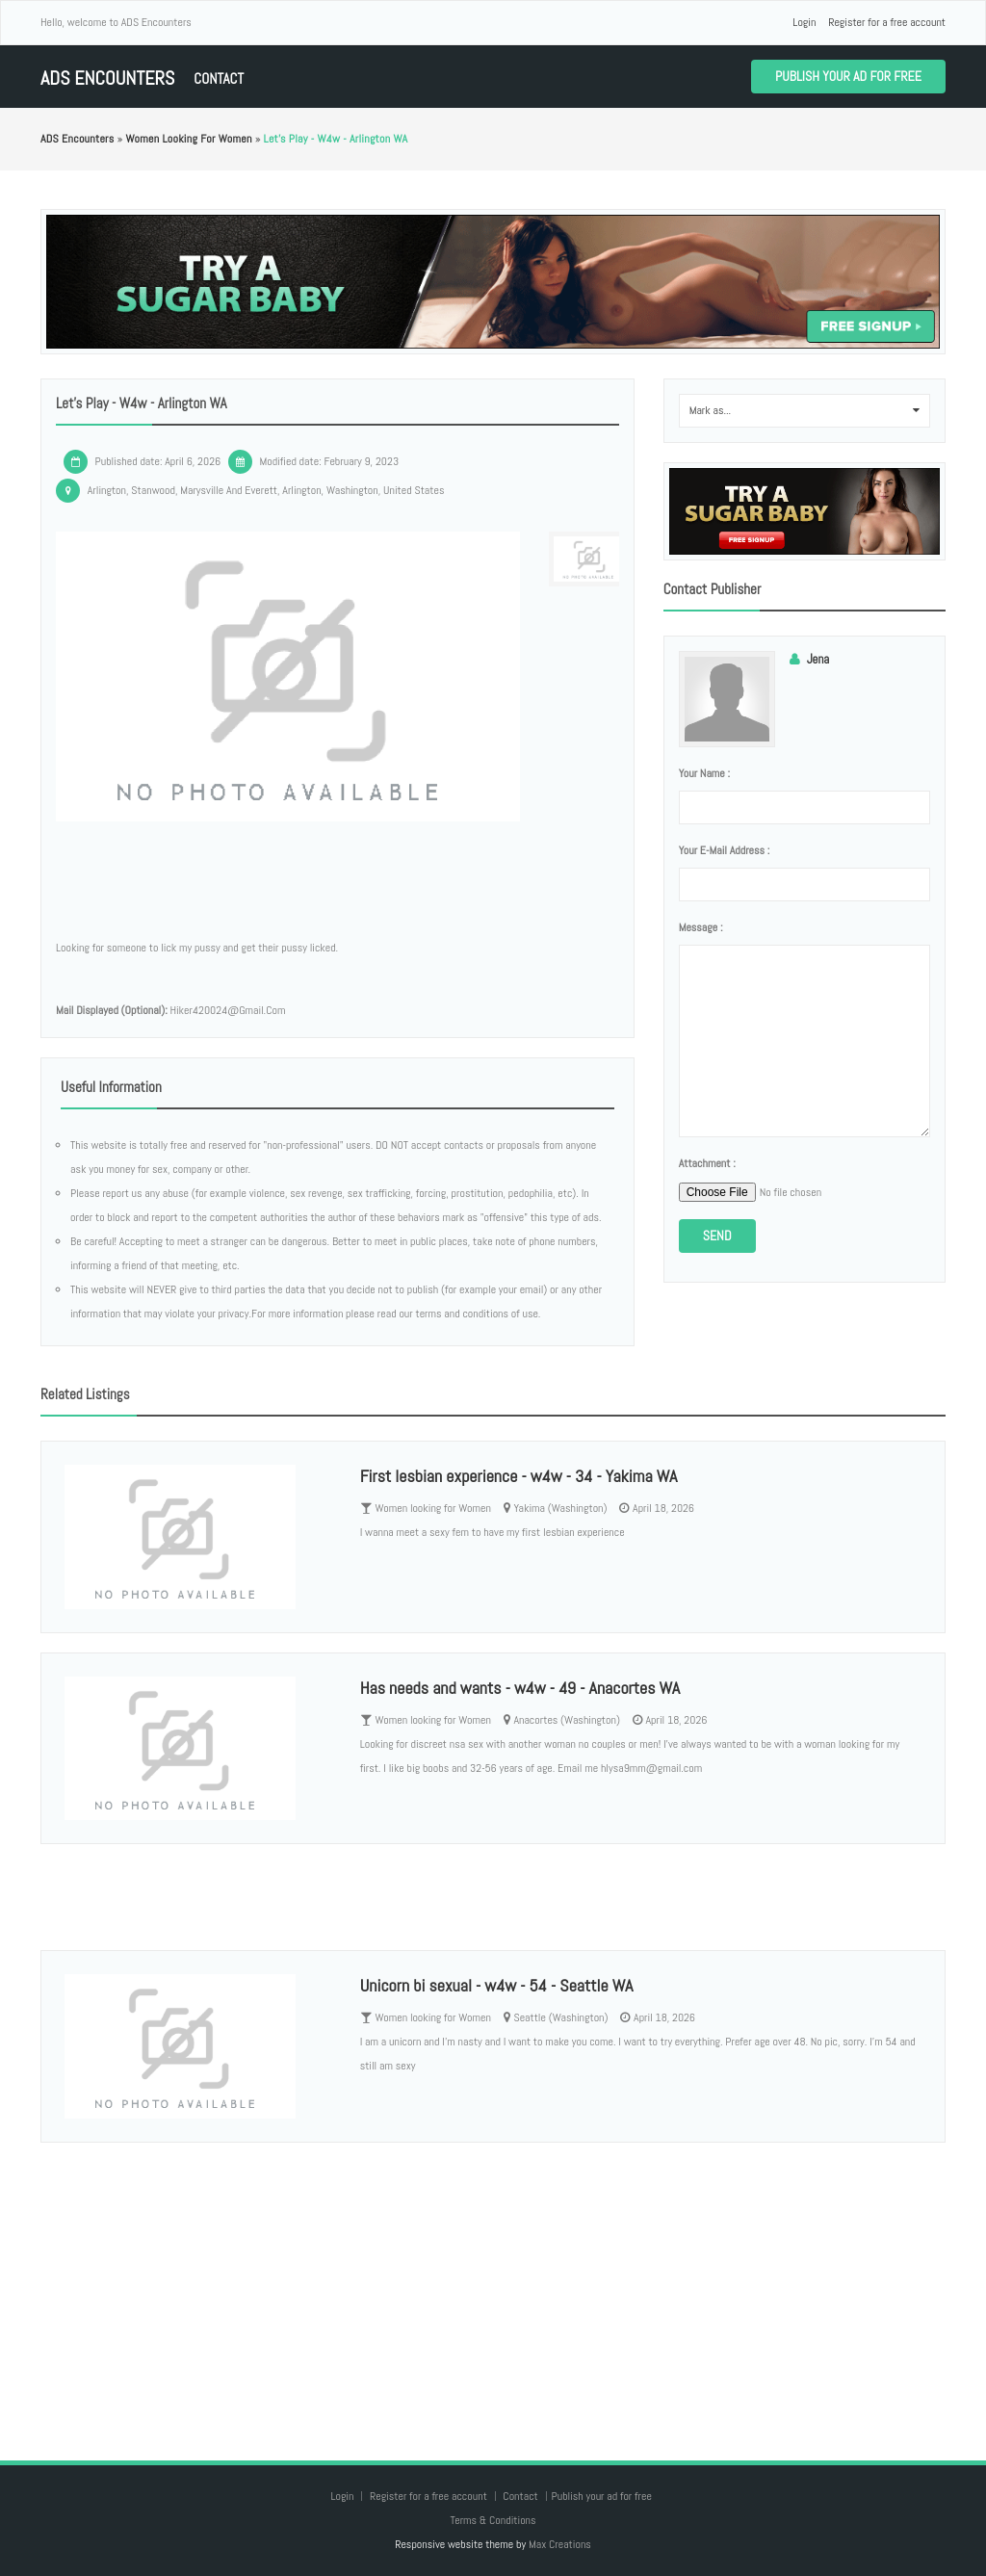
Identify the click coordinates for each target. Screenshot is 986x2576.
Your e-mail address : (724, 850)
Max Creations (560, 2544)
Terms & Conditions (492, 2520)
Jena (818, 659)
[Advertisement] (493, 2282)
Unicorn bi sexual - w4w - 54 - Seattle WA (497, 1985)
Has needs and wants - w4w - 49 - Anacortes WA (520, 1688)
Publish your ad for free (848, 76)
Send (717, 1235)
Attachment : (707, 1163)
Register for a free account (887, 22)
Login (804, 22)
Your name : (704, 773)
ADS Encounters (107, 78)
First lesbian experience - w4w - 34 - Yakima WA (519, 1476)
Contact (219, 78)
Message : (701, 927)
